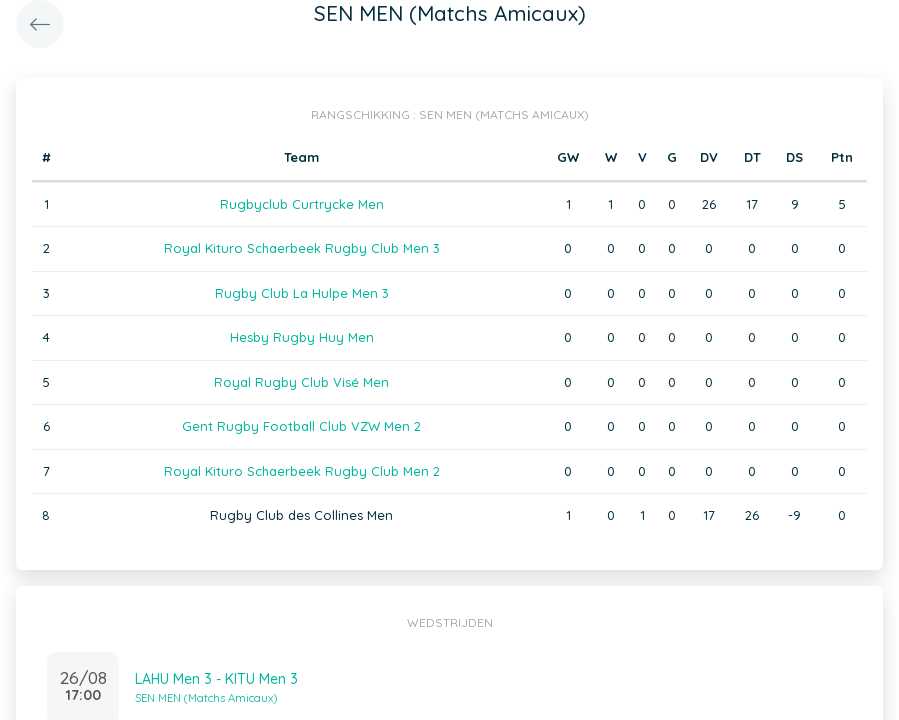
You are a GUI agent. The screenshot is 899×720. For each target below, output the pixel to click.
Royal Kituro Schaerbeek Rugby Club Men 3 (302, 248)
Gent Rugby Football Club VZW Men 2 (301, 426)
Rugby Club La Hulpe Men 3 (302, 293)
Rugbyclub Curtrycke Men (302, 204)
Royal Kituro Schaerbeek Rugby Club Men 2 (302, 471)
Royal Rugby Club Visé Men (301, 382)
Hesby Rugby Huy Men (302, 337)
